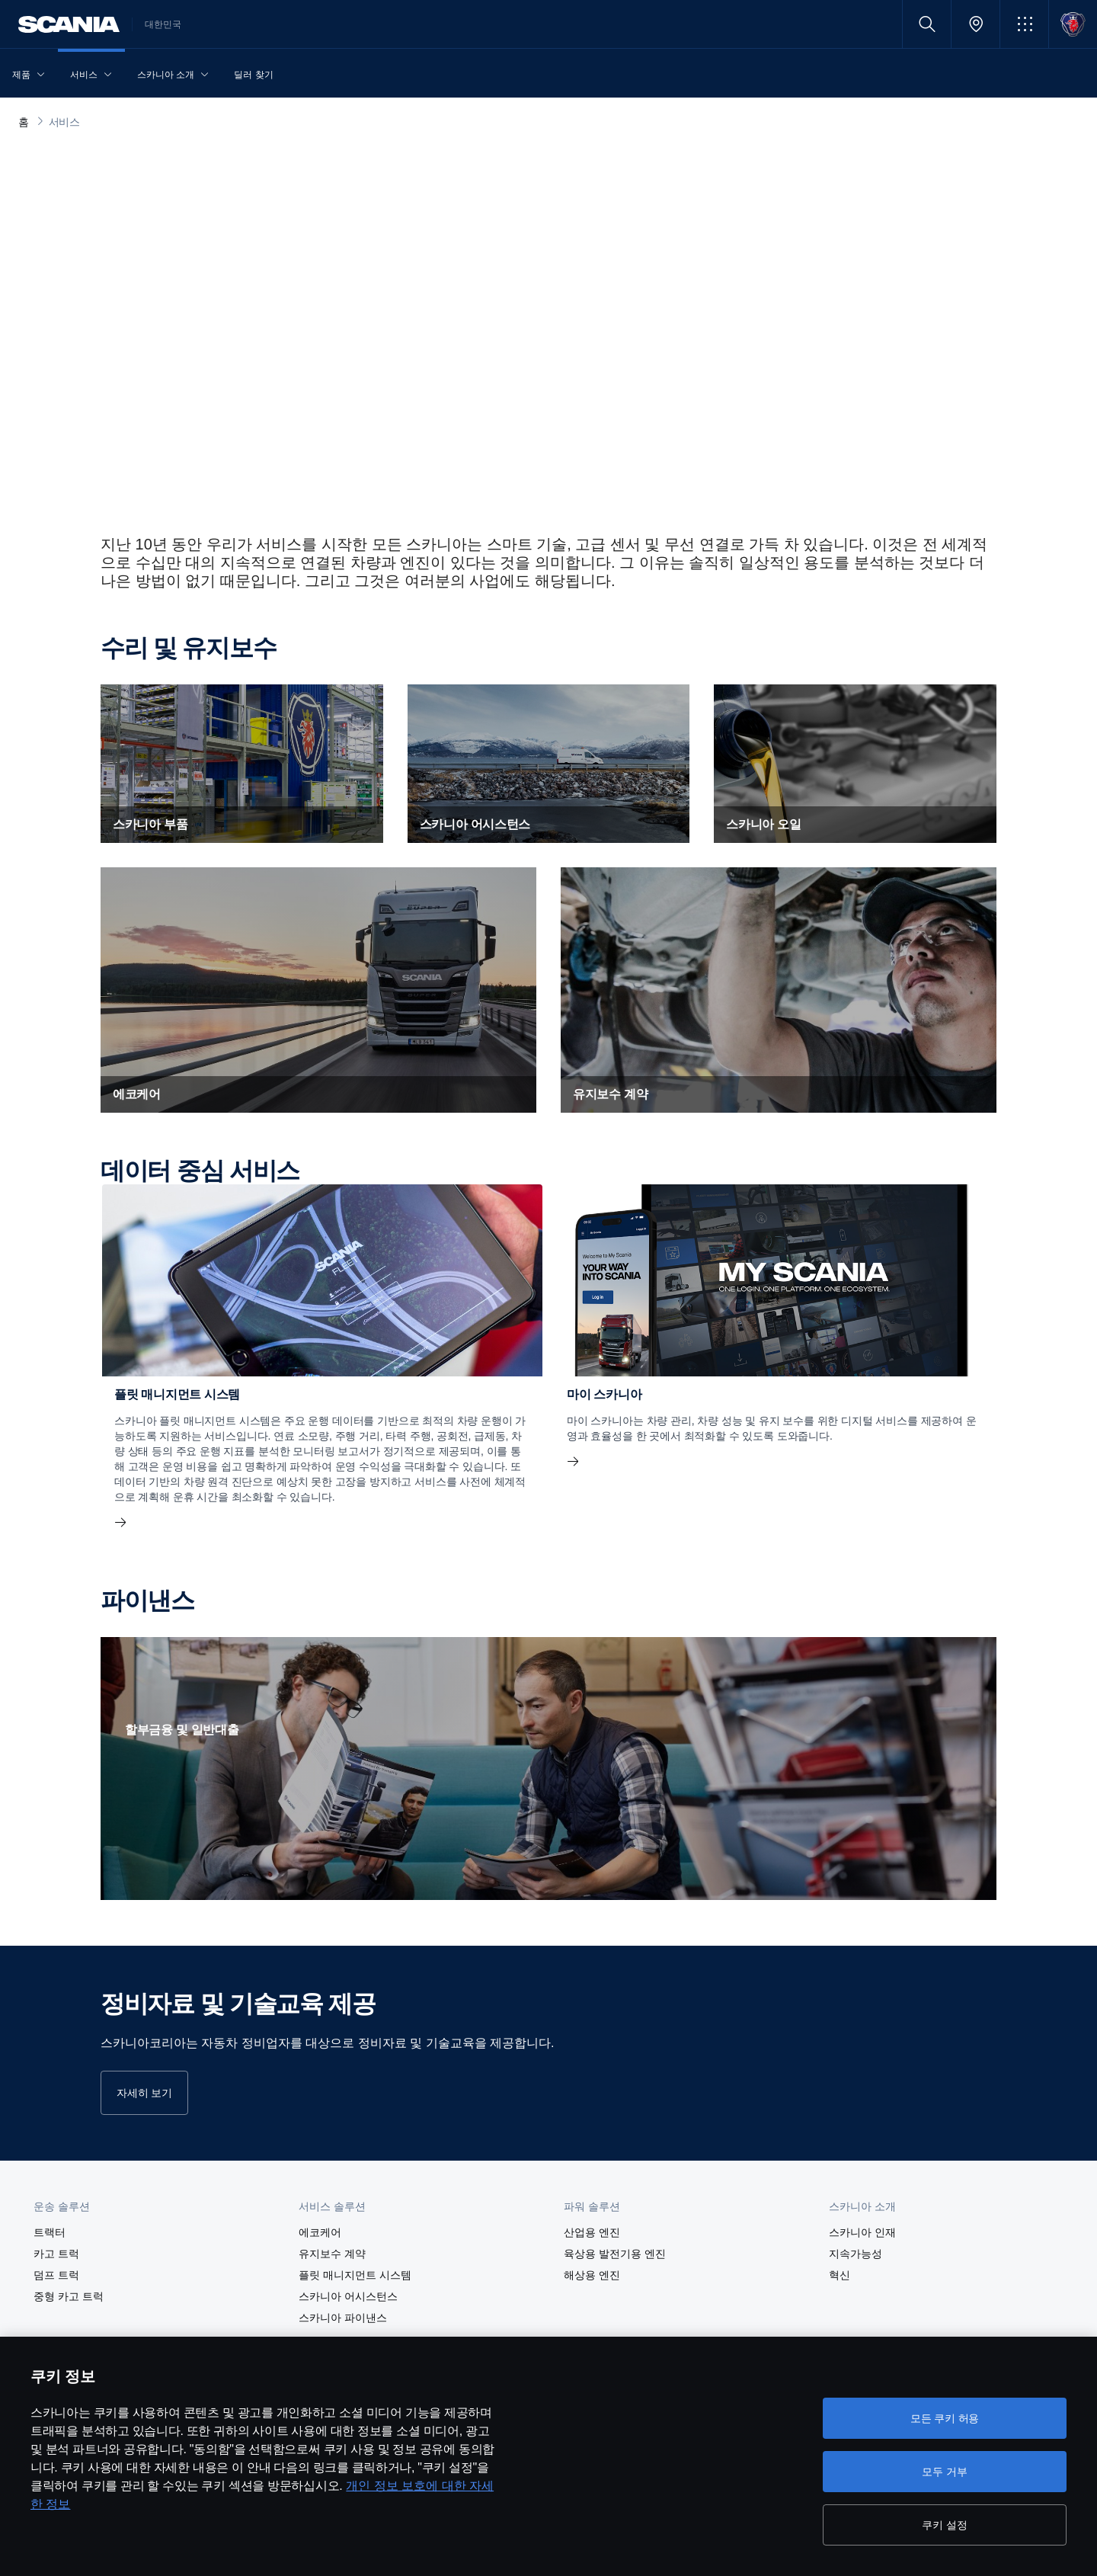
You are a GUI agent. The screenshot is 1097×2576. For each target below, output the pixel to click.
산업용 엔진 (592, 2232)
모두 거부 (944, 2471)
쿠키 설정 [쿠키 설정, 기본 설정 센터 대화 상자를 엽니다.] (944, 2525)
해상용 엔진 (592, 2275)
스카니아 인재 (862, 2232)
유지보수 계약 (332, 2254)
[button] (1024, 24)
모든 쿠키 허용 (945, 2418)
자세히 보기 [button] (144, 2093)
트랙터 (50, 2232)
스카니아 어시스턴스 (348, 2296)
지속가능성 (855, 2254)
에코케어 (320, 2232)
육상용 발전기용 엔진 (615, 2254)
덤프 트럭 (56, 2275)
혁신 (839, 2275)
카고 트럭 (56, 2254)
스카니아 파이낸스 (343, 2318)
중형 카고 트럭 (69, 2296)
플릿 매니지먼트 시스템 (355, 2275)
